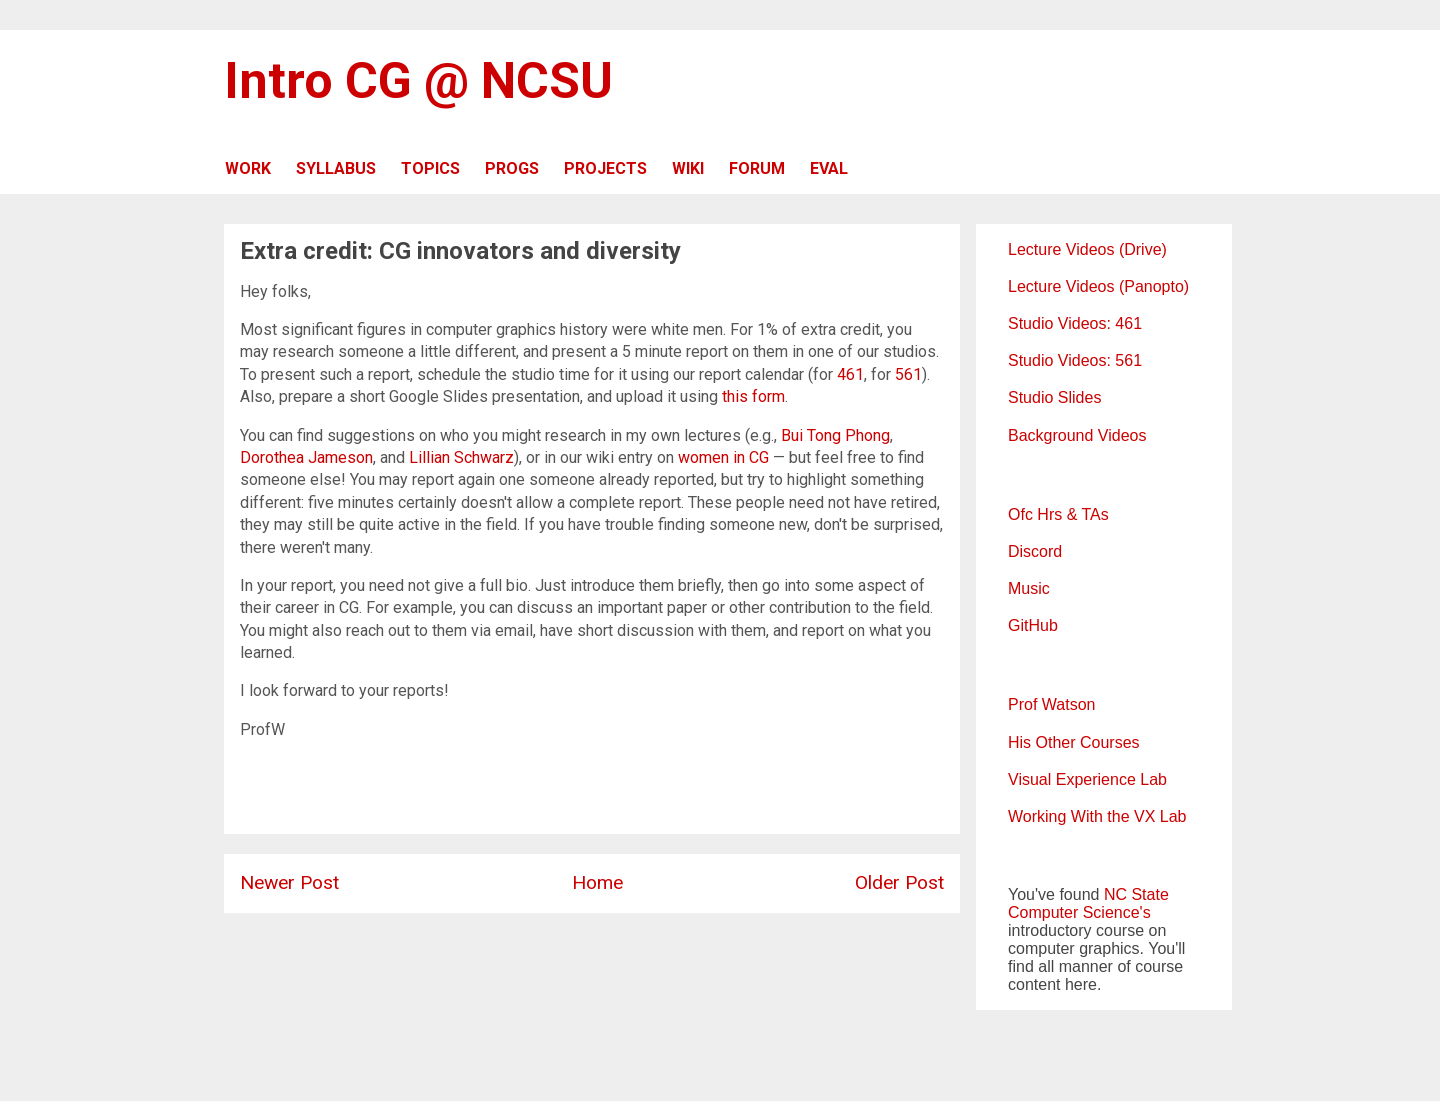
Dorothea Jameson (306, 457)
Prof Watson (1051, 704)
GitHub (1033, 625)
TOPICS (430, 168)
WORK (248, 168)
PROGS (512, 168)
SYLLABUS (336, 168)
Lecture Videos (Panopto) (1098, 286)
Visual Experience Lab (1087, 779)
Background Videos (1077, 435)
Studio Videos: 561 (1075, 360)
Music (1029, 588)
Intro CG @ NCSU (418, 81)
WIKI (688, 168)
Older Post (899, 882)
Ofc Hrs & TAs (1058, 514)
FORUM (757, 168)
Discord (1035, 551)
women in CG (723, 457)
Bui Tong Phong (835, 435)
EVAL (829, 168)
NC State (1136, 894)
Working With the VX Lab (1097, 816)
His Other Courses (1074, 742)
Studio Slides (1054, 397)
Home (597, 882)
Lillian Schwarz (461, 457)
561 (908, 374)
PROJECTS (605, 168)
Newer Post (289, 882)
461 (850, 374)
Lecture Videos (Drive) (1087, 249)
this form (753, 396)
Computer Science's (1079, 912)
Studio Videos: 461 (1075, 323)
